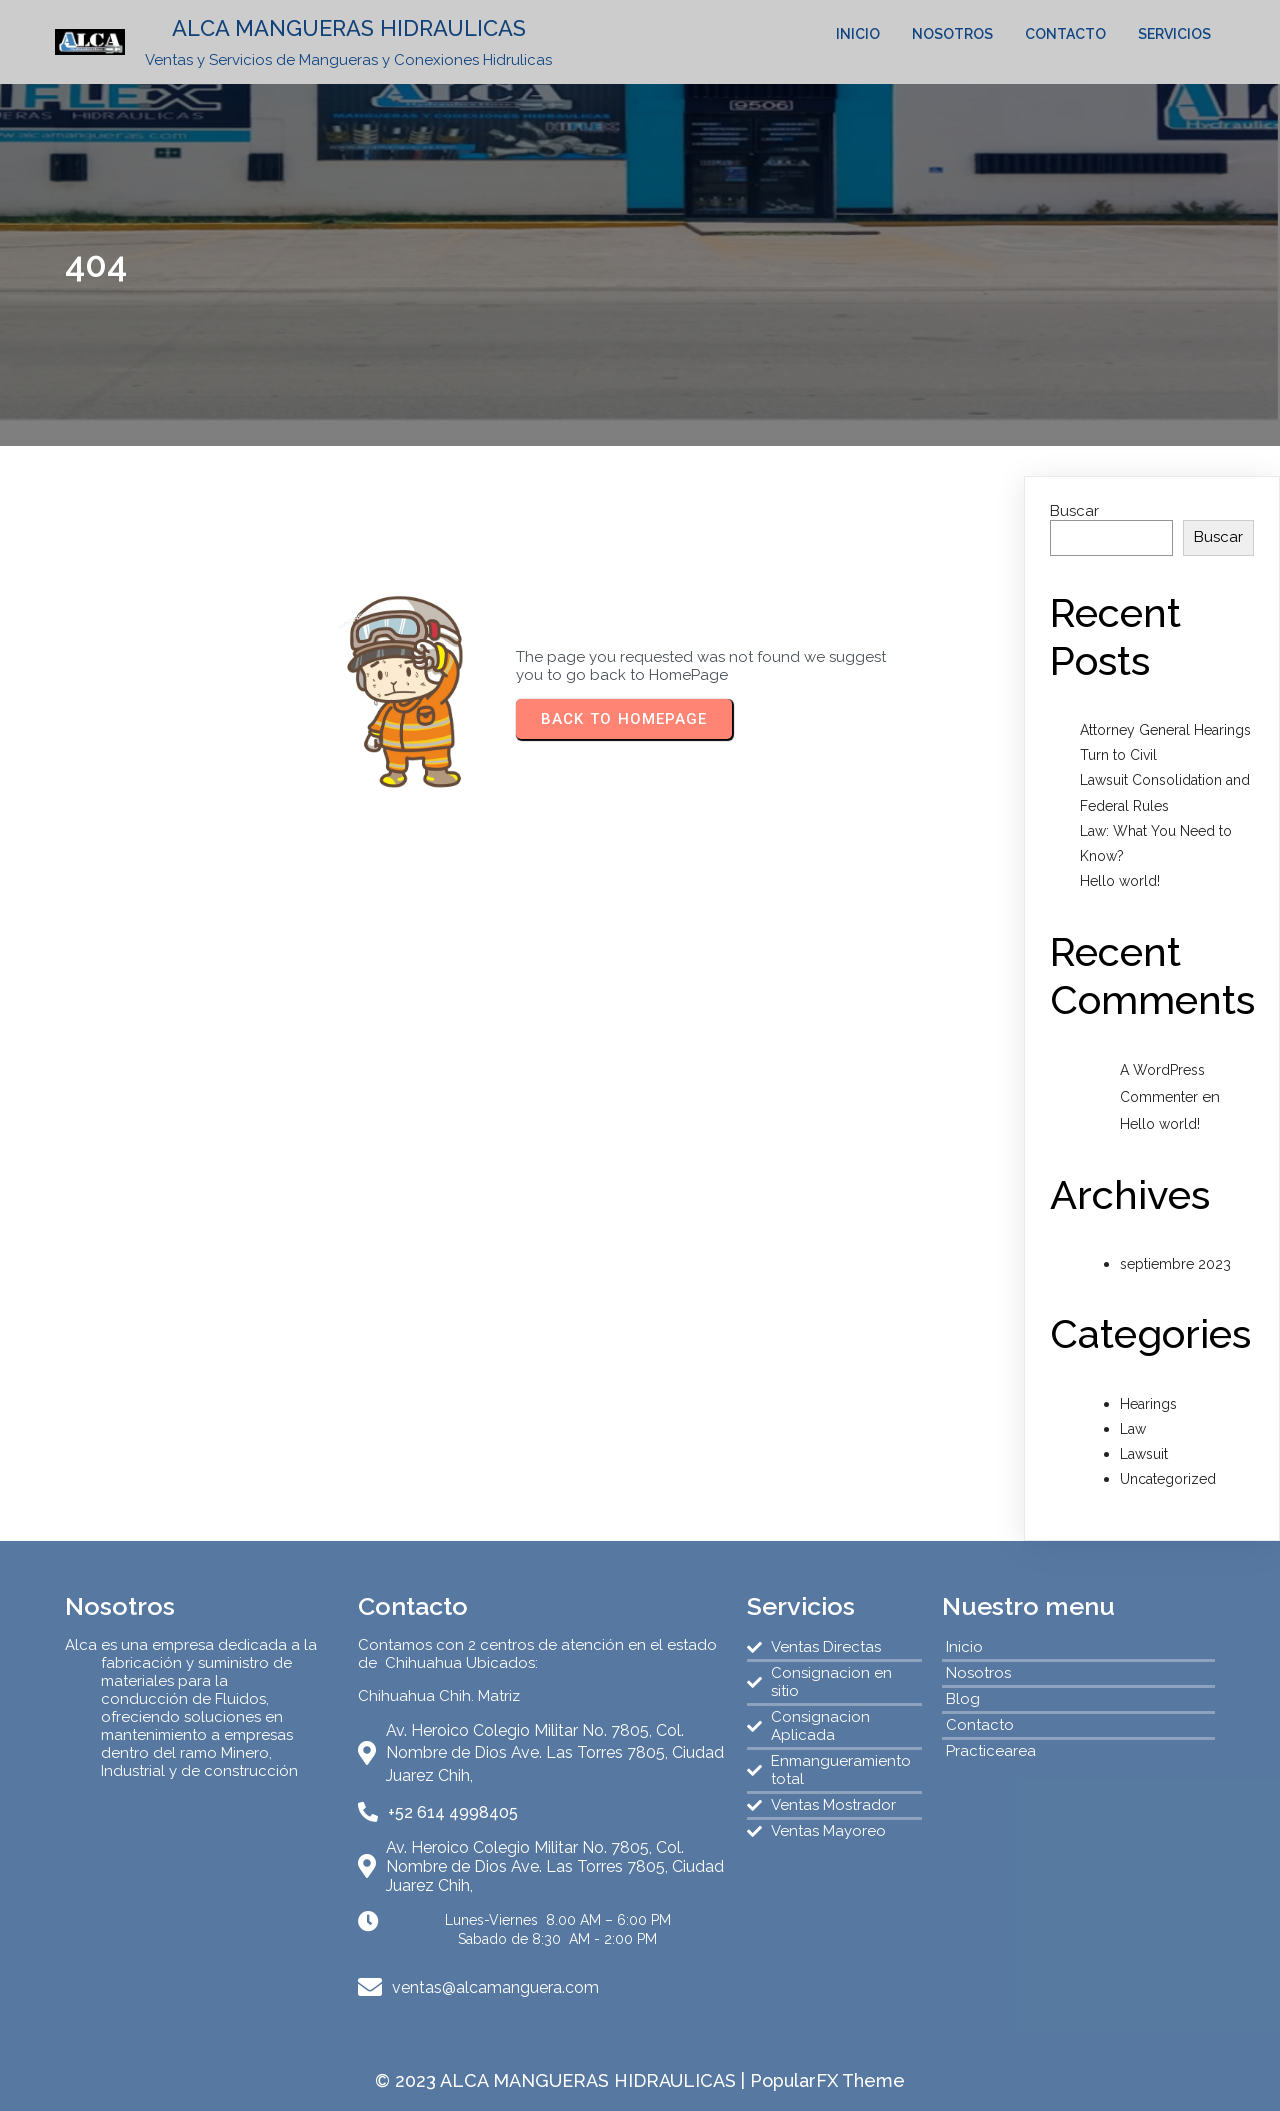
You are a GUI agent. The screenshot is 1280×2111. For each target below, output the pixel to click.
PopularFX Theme (827, 2080)
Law (1133, 1429)
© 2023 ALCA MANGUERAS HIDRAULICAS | (562, 2080)
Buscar (1074, 511)
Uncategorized (1168, 1479)
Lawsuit (1144, 1454)
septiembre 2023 (1175, 1264)
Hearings (1148, 1404)
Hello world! (1120, 881)
